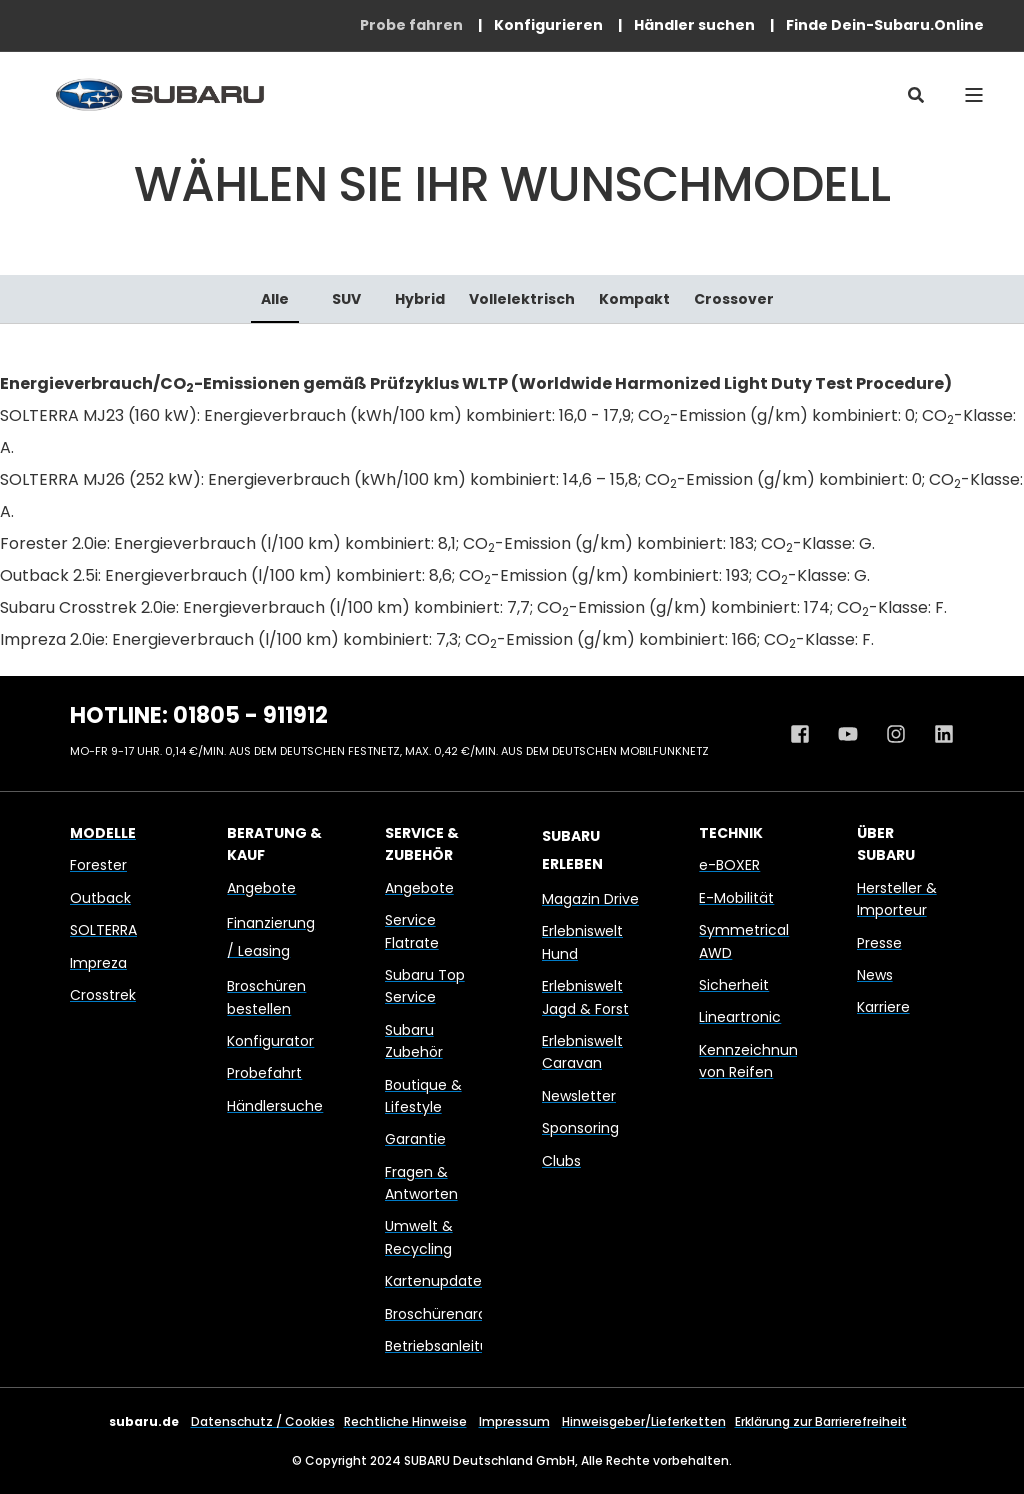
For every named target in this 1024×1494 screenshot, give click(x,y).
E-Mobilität (736, 898)
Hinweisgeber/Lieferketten (644, 1421)
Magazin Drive (590, 899)
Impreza (98, 963)
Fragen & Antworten (421, 1183)
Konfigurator (270, 1041)
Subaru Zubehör (414, 1041)
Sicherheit (734, 985)
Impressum (514, 1421)
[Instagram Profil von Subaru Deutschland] (896, 734)
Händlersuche (275, 1106)
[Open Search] (916, 94)
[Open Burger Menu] (974, 95)
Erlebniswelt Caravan (582, 1052)
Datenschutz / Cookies (263, 1421)
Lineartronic (740, 1017)
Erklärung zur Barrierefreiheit (821, 1421)
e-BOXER (729, 865)
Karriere (883, 1007)
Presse (879, 943)
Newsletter (579, 1096)
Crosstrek (103, 995)
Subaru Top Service (425, 986)
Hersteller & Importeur (897, 899)
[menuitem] (411, 25)
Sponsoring (580, 1128)
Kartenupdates (437, 1281)
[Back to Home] (160, 94)
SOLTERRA (103, 930)
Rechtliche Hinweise (405, 1421)
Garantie (415, 1139)
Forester (98, 865)
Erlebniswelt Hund (582, 942)
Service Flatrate (412, 931)
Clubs (561, 1161)
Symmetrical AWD (744, 941)
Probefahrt (264, 1073)
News (875, 975)
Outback (100, 898)
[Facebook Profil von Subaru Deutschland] (807, 734)
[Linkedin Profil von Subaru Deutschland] (937, 734)
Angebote (261, 888)
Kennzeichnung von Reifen (753, 1061)
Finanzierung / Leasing (271, 937)
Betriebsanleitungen (455, 1346)
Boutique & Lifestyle (423, 1096)
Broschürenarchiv (446, 1314)
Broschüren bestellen (266, 997)
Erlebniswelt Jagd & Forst (585, 997)
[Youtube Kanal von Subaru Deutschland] (848, 734)
